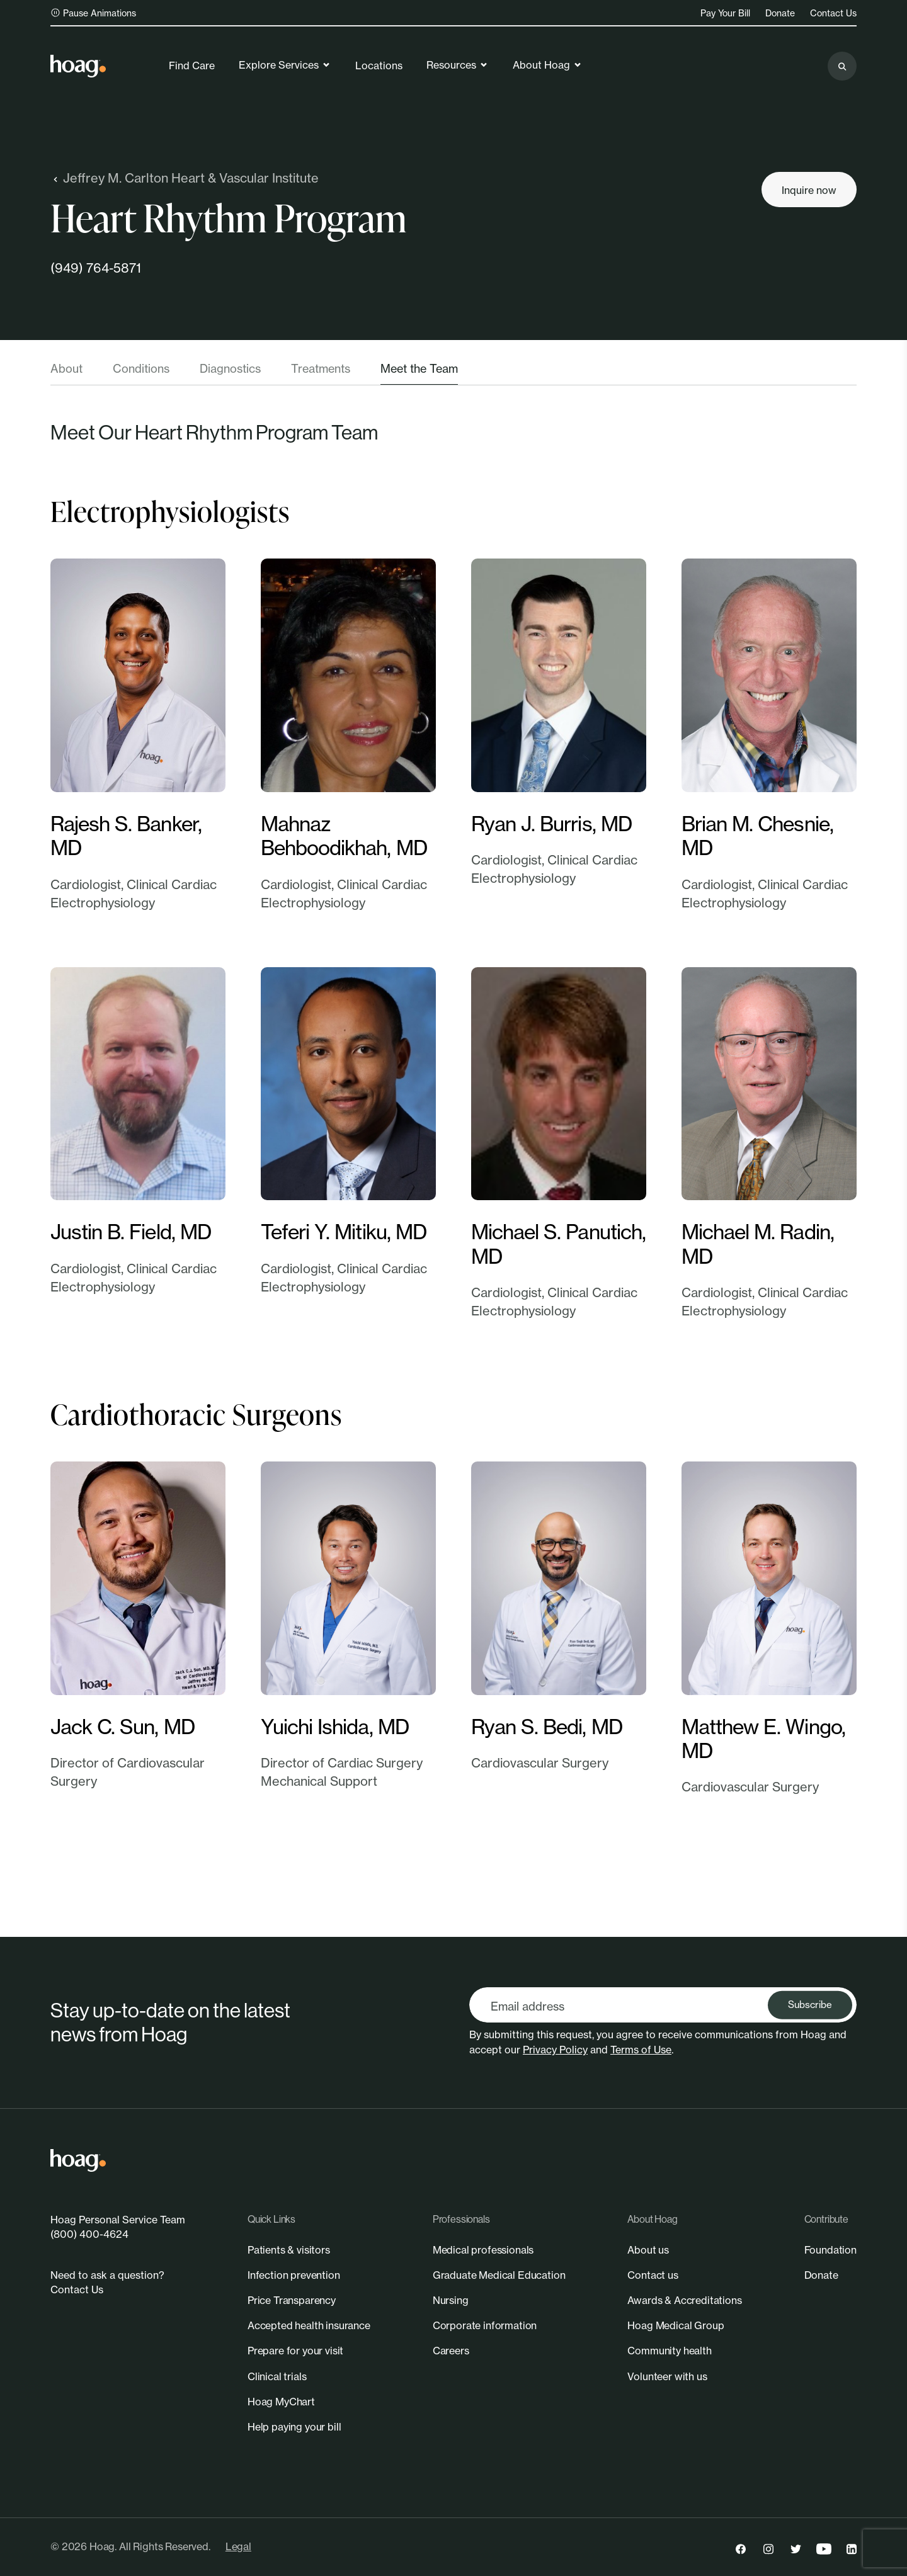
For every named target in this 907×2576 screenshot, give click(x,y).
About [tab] (66, 368)
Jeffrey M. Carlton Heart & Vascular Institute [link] (184, 178)
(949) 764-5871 (95, 268)
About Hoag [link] (548, 65)
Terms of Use (640, 2049)
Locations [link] (378, 65)
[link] (78, 66)
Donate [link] (780, 13)
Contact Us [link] (833, 13)
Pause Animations (93, 13)
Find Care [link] (192, 65)
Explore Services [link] (285, 65)
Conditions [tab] (141, 368)
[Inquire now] (809, 189)
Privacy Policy (555, 2049)
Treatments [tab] (320, 368)
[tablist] (453, 372)
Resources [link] (457, 65)
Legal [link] (238, 2546)
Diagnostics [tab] (230, 368)
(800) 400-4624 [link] (89, 2234)
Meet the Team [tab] (419, 368)
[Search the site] (842, 66)
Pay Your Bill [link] (725, 13)
